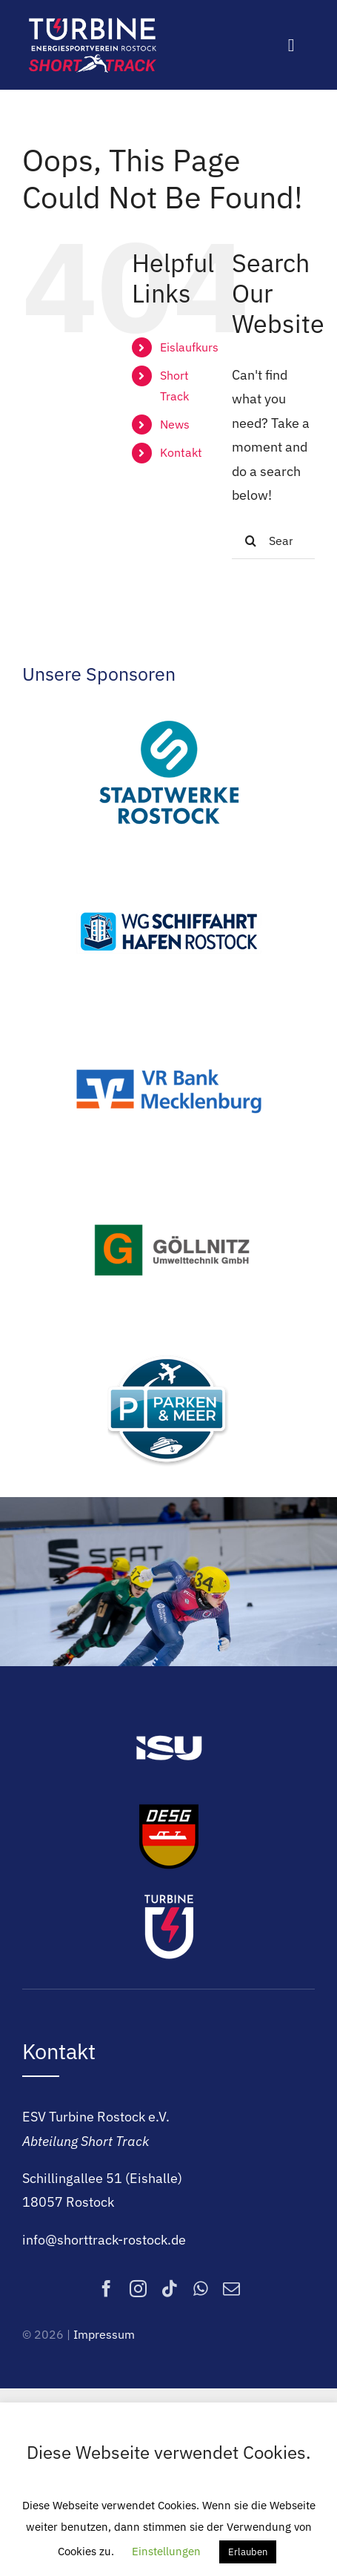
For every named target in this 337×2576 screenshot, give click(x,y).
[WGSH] (169, 865)
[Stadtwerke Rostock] (169, 706)
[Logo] (92, 21)
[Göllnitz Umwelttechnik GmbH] (169, 1184)
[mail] (231, 2288)
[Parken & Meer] (169, 1344)
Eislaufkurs (189, 347)
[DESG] (169, 1805)
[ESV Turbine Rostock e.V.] (169, 1894)
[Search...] (273, 540)
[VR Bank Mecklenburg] (169, 1025)
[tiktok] (169, 2288)
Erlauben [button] (247, 2552)
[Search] (250, 540)
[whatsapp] (200, 2288)
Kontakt (181, 452)
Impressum (104, 2334)
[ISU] (169, 1716)
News (175, 424)
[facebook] (106, 2288)
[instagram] (138, 2288)
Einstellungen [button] (166, 2551)
